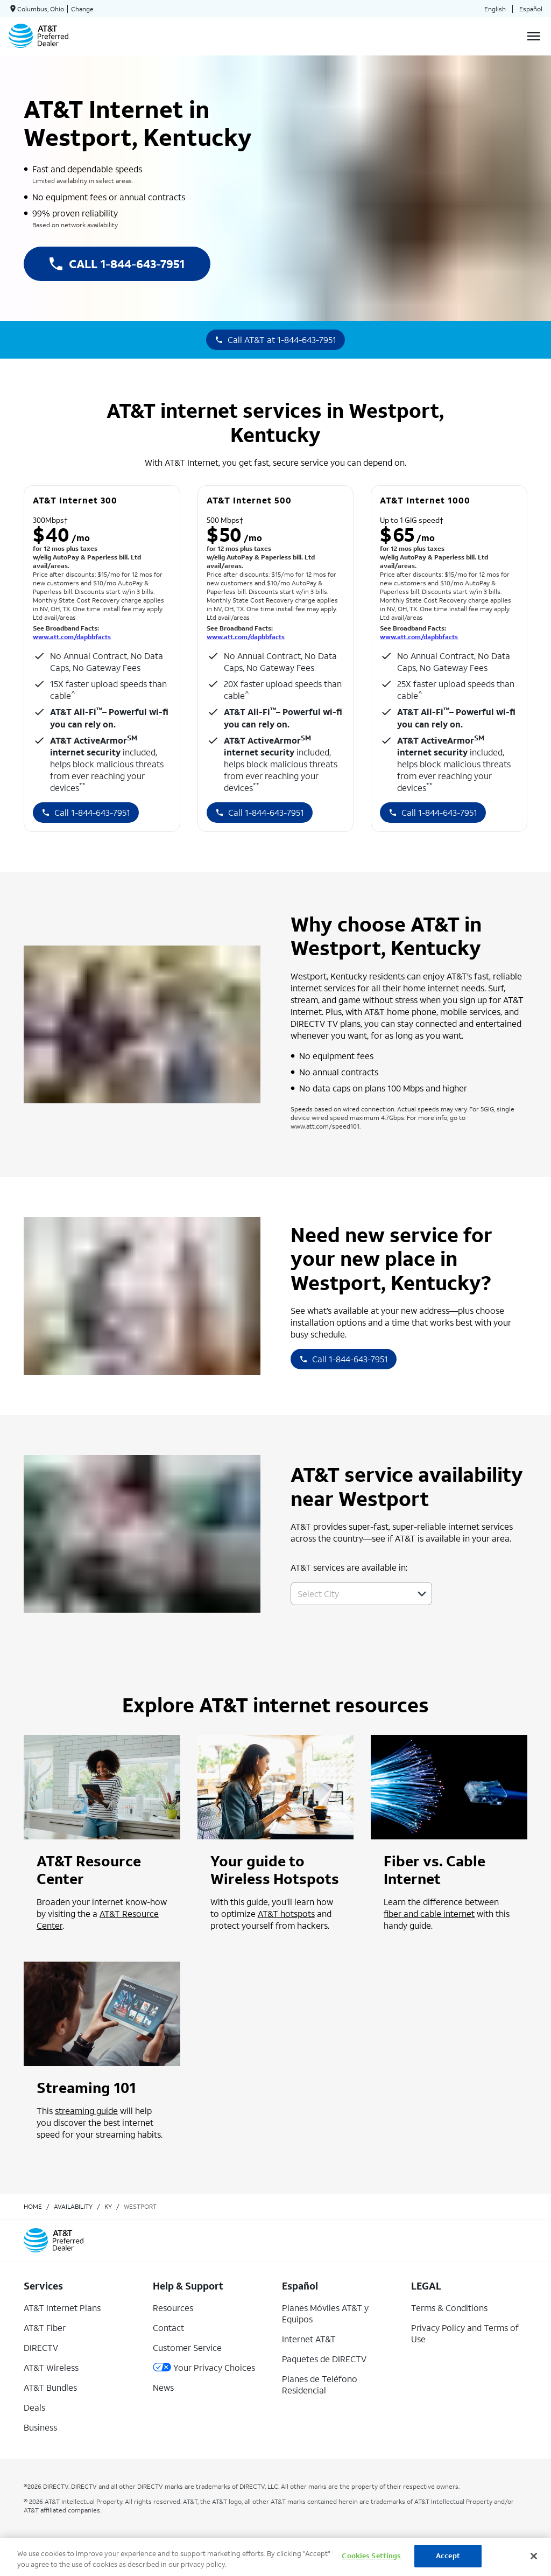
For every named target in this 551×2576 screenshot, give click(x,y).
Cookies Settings (371, 2555)
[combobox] (349, 1594)
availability (73, 2206)
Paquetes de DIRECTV (324, 2358)
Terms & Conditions (449, 2307)
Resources (173, 2307)
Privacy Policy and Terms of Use (465, 2333)
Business (40, 2427)
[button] (422, 1593)
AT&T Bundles (50, 2387)
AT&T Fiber (45, 2327)
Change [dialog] (82, 9)
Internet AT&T (309, 2338)
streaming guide (86, 2110)
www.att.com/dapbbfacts (72, 637)
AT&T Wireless (51, 2367)
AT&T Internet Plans (62, 2307)
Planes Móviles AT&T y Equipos (325, 2313)
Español (530, 9)
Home (33, 2206)
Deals (34, 2407)
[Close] (534, 2556)
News (163, 2387)
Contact (168, 2327)
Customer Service (187, 2347)
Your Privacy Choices (204, 2367)
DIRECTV (41, 2347)
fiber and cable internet (429, 1913)
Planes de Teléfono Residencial (319, 2384)
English (495, 9)
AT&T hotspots (286, 1913)
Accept (448, 2555)
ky (108, 2206)
